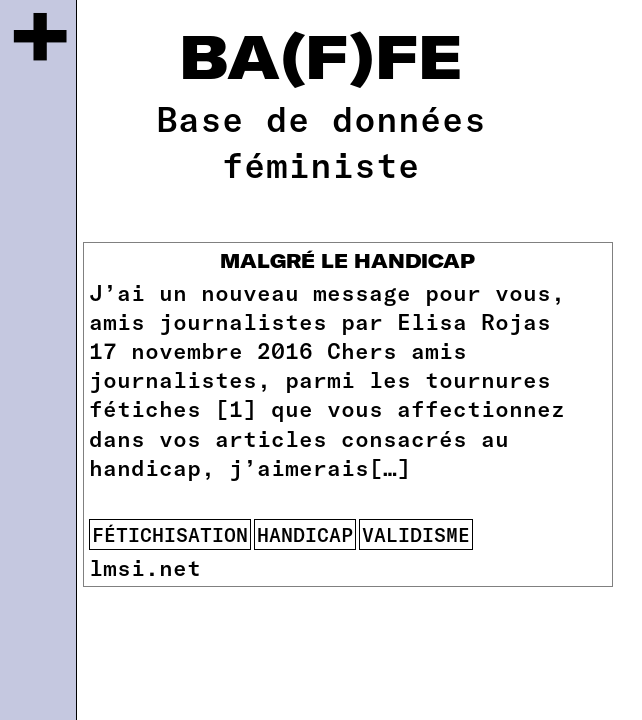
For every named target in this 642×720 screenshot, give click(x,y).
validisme (416, 534)
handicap (305, 534)
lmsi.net (145, 566)
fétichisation (170, 534)
